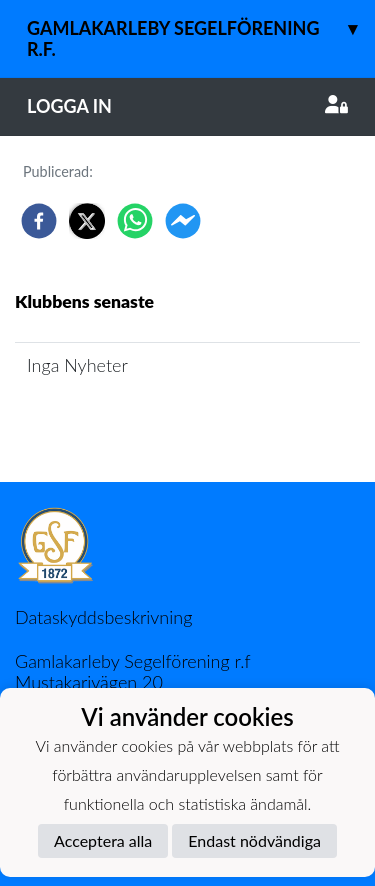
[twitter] (87, 221)
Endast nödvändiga (254, 840)
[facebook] (39, 221)
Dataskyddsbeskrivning (103, 617)
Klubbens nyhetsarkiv (111, 422)
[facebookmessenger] (183, 221)
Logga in (187, 106)
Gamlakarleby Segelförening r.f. (201, 30)
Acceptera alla (103, 840)
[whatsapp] (135, 221)
